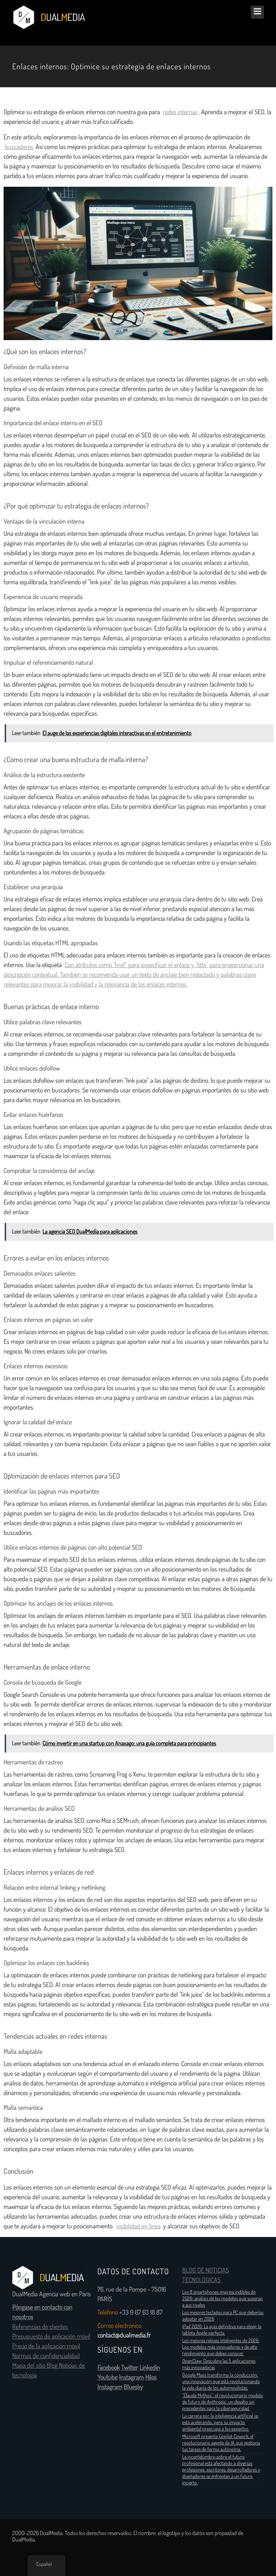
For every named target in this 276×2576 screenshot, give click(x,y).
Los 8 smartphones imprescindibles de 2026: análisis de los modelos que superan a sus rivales (222, 2298)
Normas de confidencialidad (46, 2355)
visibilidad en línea (138, 2226)
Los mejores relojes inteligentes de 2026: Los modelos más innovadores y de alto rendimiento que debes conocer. (220, 2347)
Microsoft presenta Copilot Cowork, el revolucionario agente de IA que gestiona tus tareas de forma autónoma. (221, 2442)
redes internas (180, 112)
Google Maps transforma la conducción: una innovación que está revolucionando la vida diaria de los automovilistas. (221, 2381)
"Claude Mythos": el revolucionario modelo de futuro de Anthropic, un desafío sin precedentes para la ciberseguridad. (222, 2401)
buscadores (19, 146)
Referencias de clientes (40, 2326)
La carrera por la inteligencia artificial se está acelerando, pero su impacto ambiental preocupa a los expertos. (220, 2422)
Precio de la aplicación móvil (46, 2346)
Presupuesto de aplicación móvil (51, 2336)
